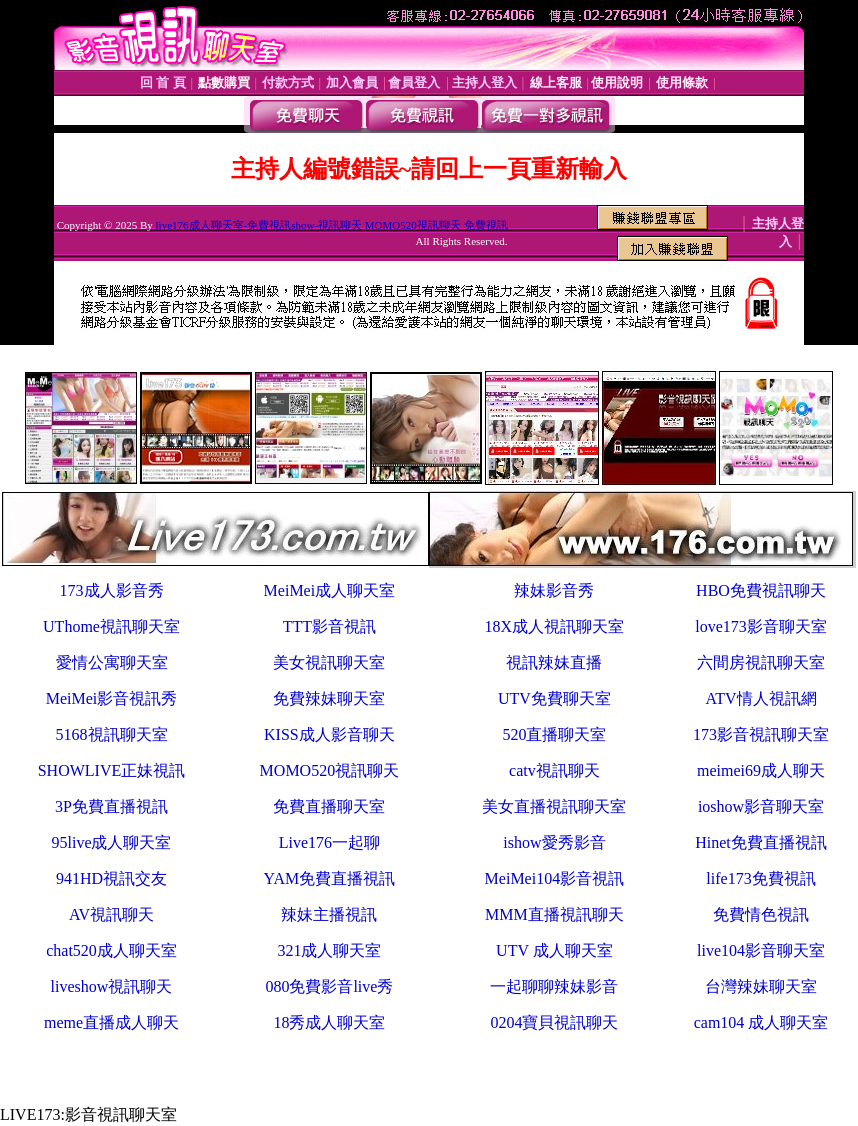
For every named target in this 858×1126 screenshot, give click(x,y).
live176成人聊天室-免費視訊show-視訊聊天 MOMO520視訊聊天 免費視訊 (332, 225)
